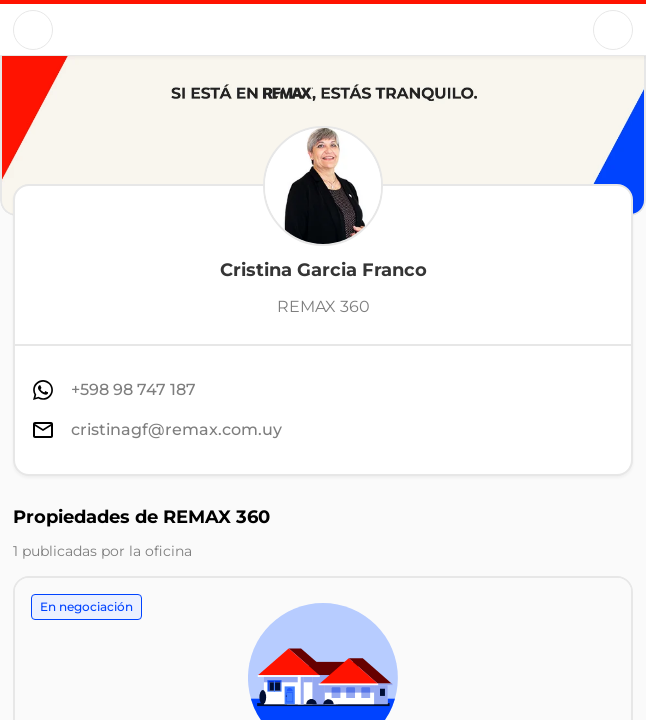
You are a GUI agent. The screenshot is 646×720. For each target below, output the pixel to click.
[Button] (33, 30)
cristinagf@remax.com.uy (176, 429)
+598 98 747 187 (133, 389)
